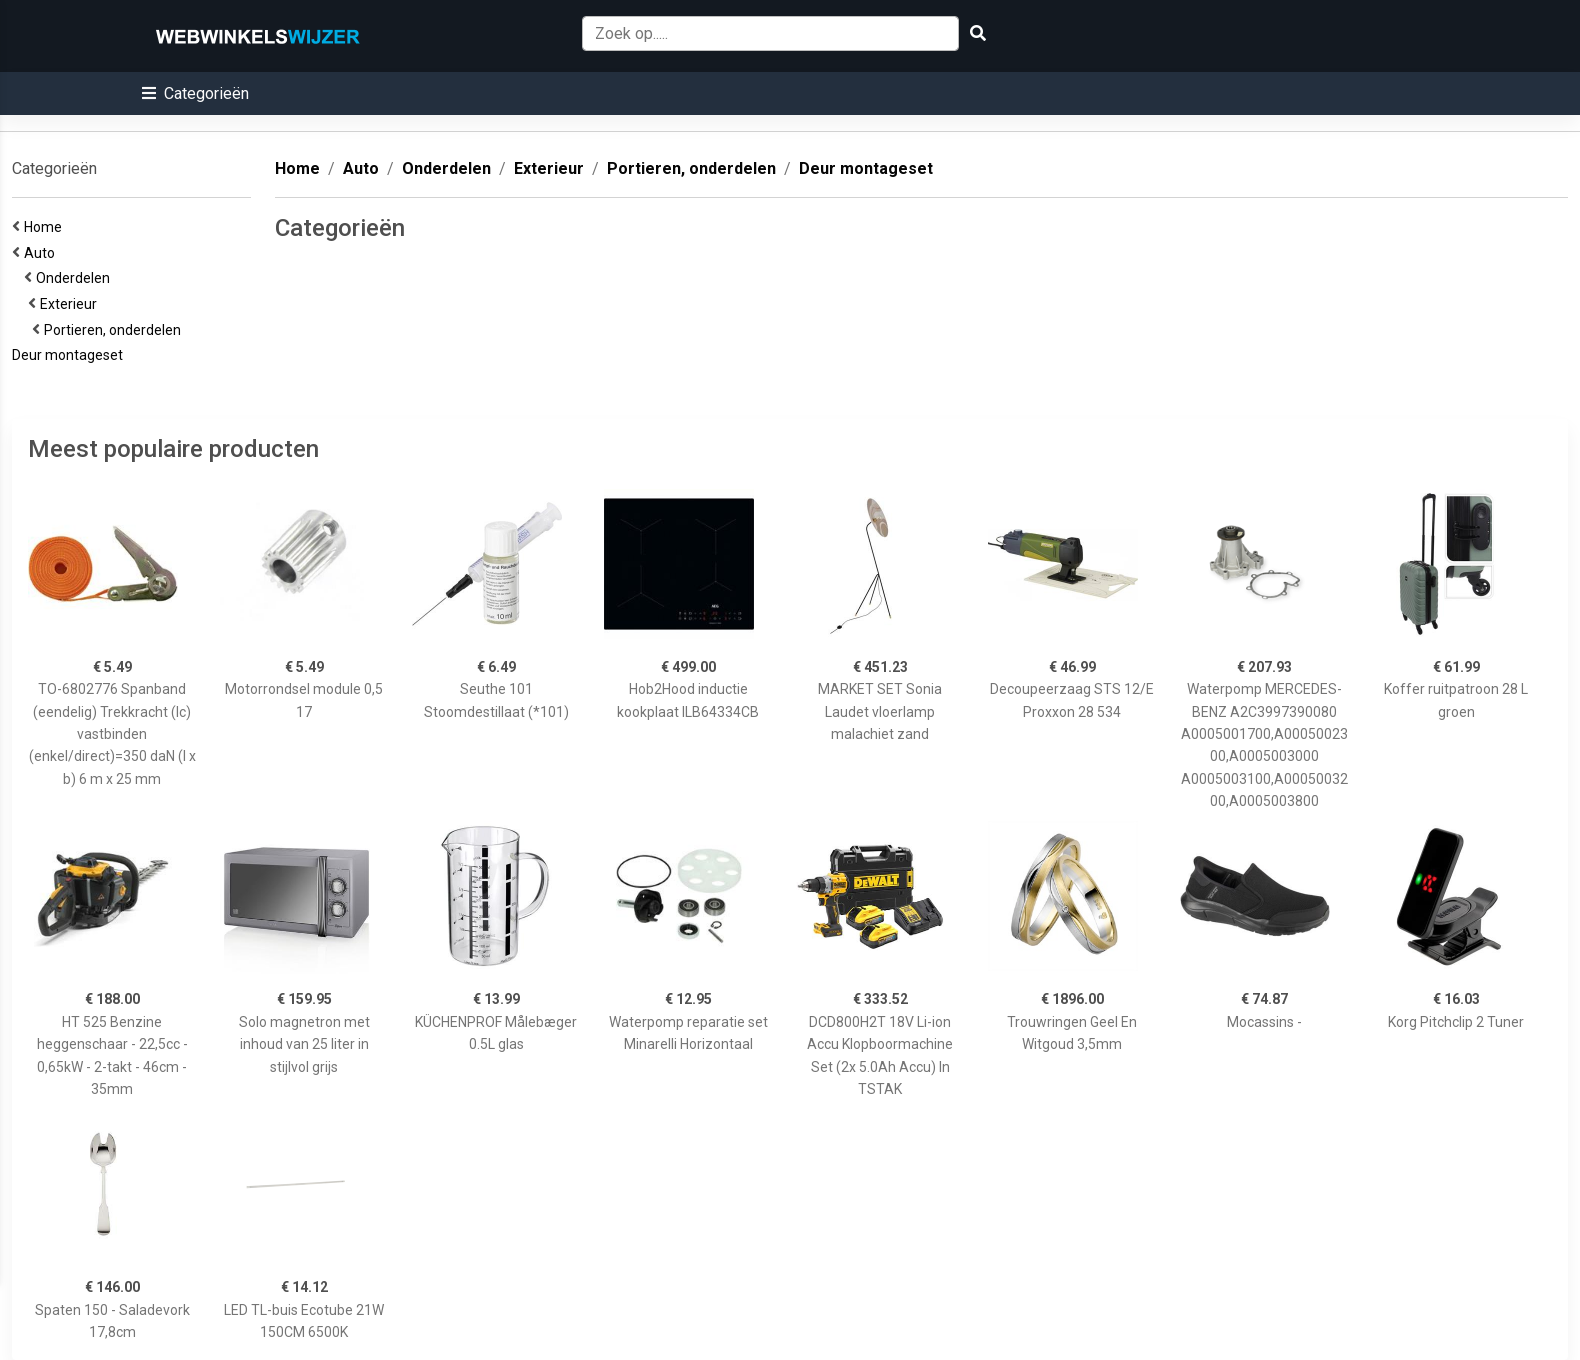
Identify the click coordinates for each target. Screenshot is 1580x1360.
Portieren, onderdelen (115, 330)
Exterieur (71, 304)
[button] (195, 93)
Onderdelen (76, 278)
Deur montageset (70, 355)
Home (46, 227)
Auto (42, 253)
